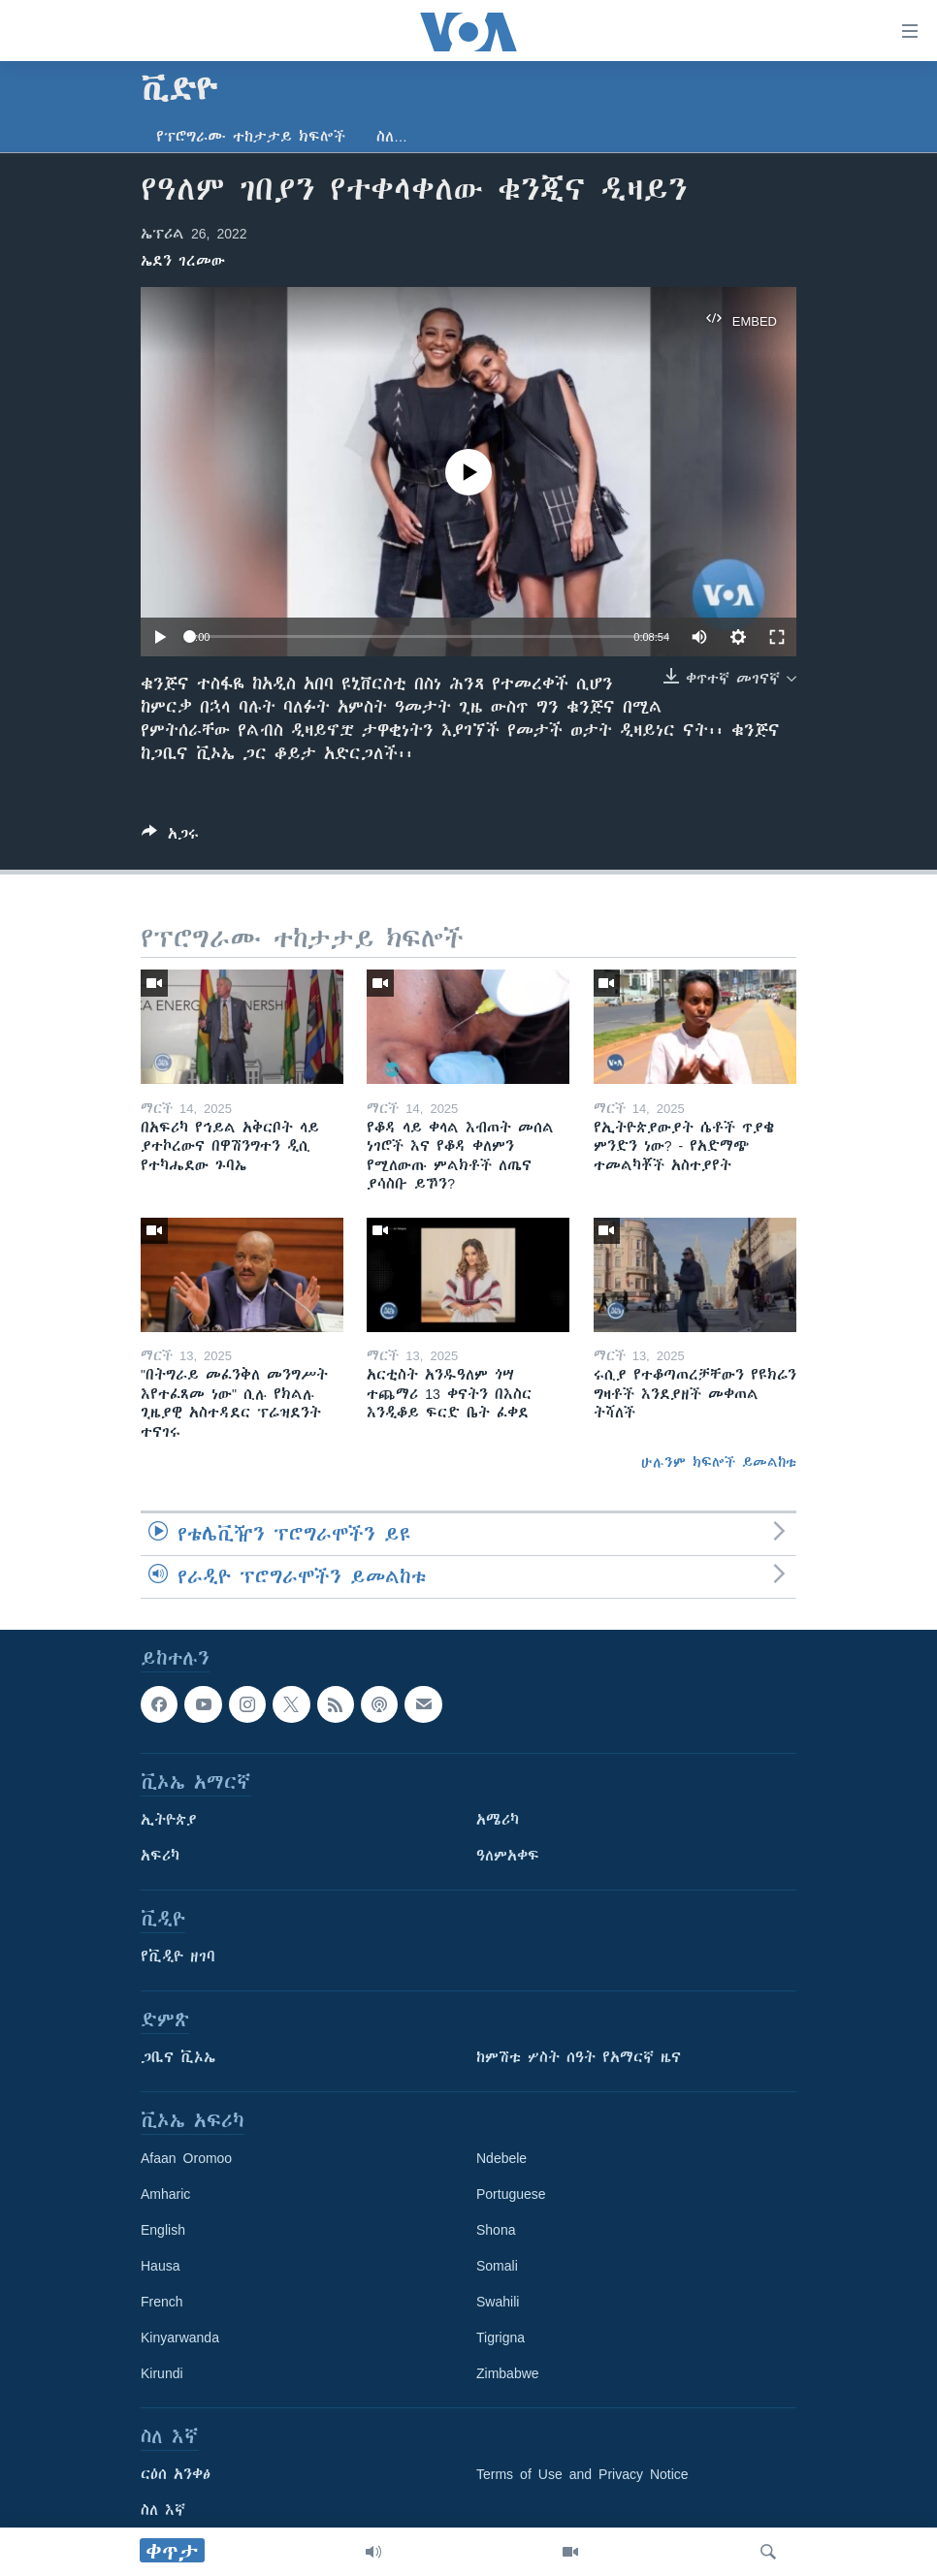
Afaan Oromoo (186, 2159)
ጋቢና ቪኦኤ (178, 2058)
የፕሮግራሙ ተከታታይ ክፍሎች (250, 136)
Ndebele (501, 2159)
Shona (495, 2231)
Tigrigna (500, 2338)
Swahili (497, 2302)
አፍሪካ (160, 1856)
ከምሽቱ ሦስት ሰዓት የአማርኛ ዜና (578, 2058)
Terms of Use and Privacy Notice (582, 2475)
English (163, 2231)
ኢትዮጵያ (169, 1820)
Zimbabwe (507, 2374)
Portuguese (511, 2195)
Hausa (160, 2266)
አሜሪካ (497, 1820)
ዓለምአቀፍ (507, 1856)
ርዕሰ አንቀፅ (175, 2475)
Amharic (165, 2195)
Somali (497, 2266)
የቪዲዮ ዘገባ (178, 1957)
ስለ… (391, 136)
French (162, 2302)
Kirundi (162, 2374)
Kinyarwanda (180, 2338)
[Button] (170, 837)
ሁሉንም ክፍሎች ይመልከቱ (718, 1462)
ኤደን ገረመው (183, 261)
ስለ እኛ (163, 2511)
